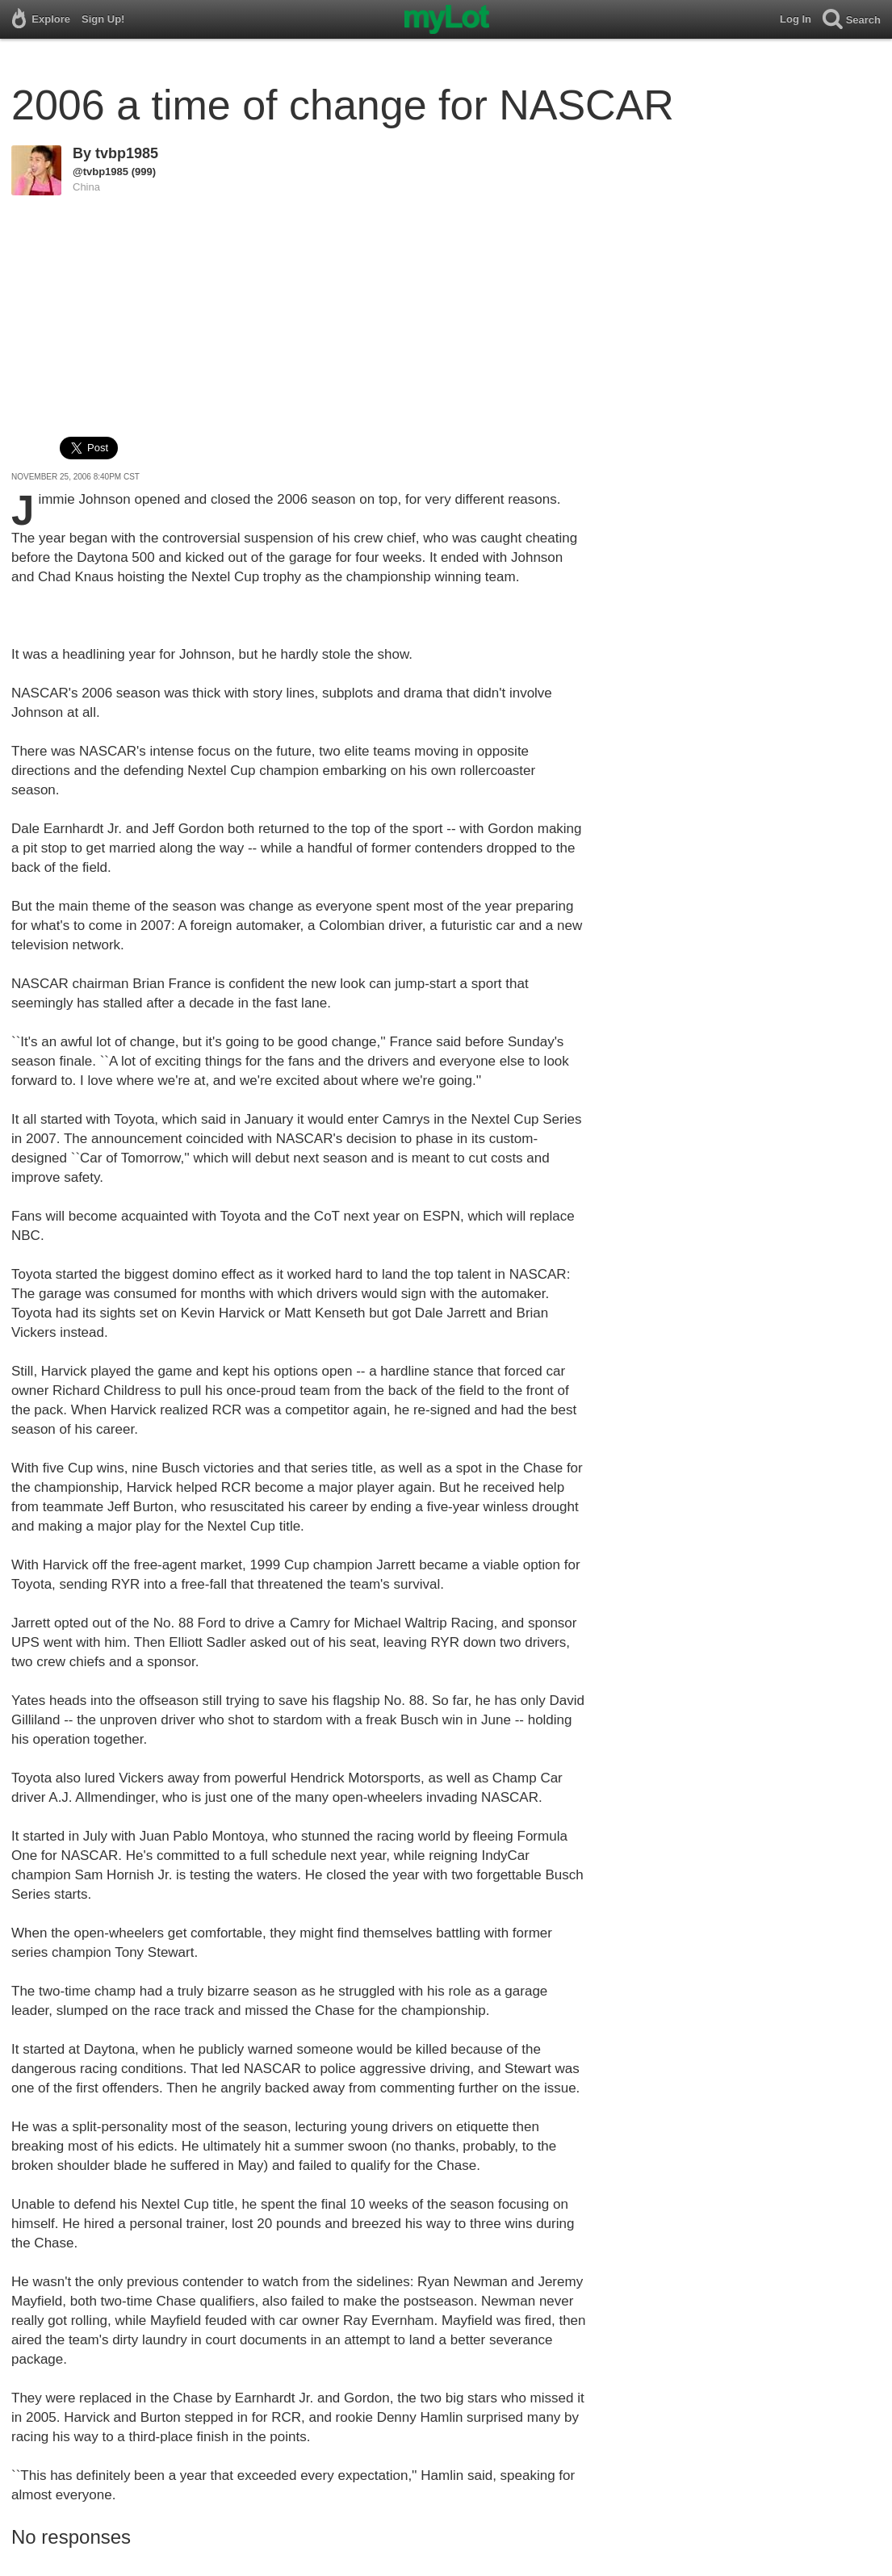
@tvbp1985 (100, 171)
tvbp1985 (126, 153)
